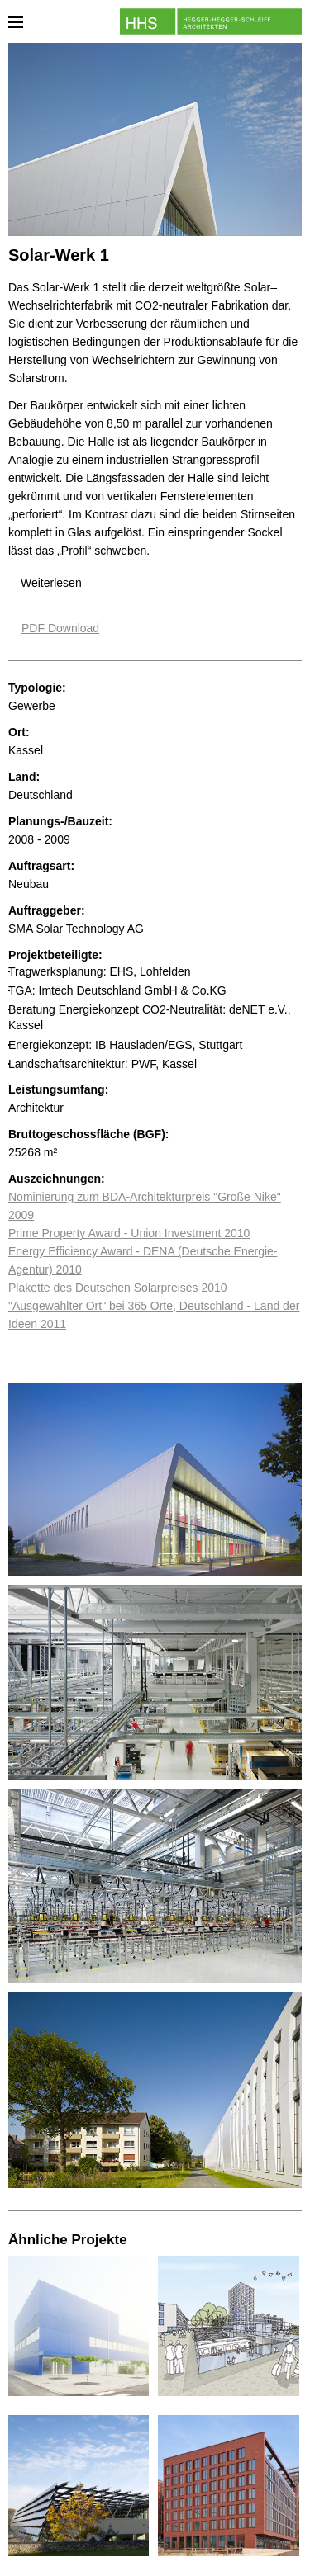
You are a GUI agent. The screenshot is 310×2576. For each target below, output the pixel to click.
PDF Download (60, 628)
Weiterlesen (51, 582)
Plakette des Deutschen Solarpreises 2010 (117, 1287)
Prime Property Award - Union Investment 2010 (129, 1233)
